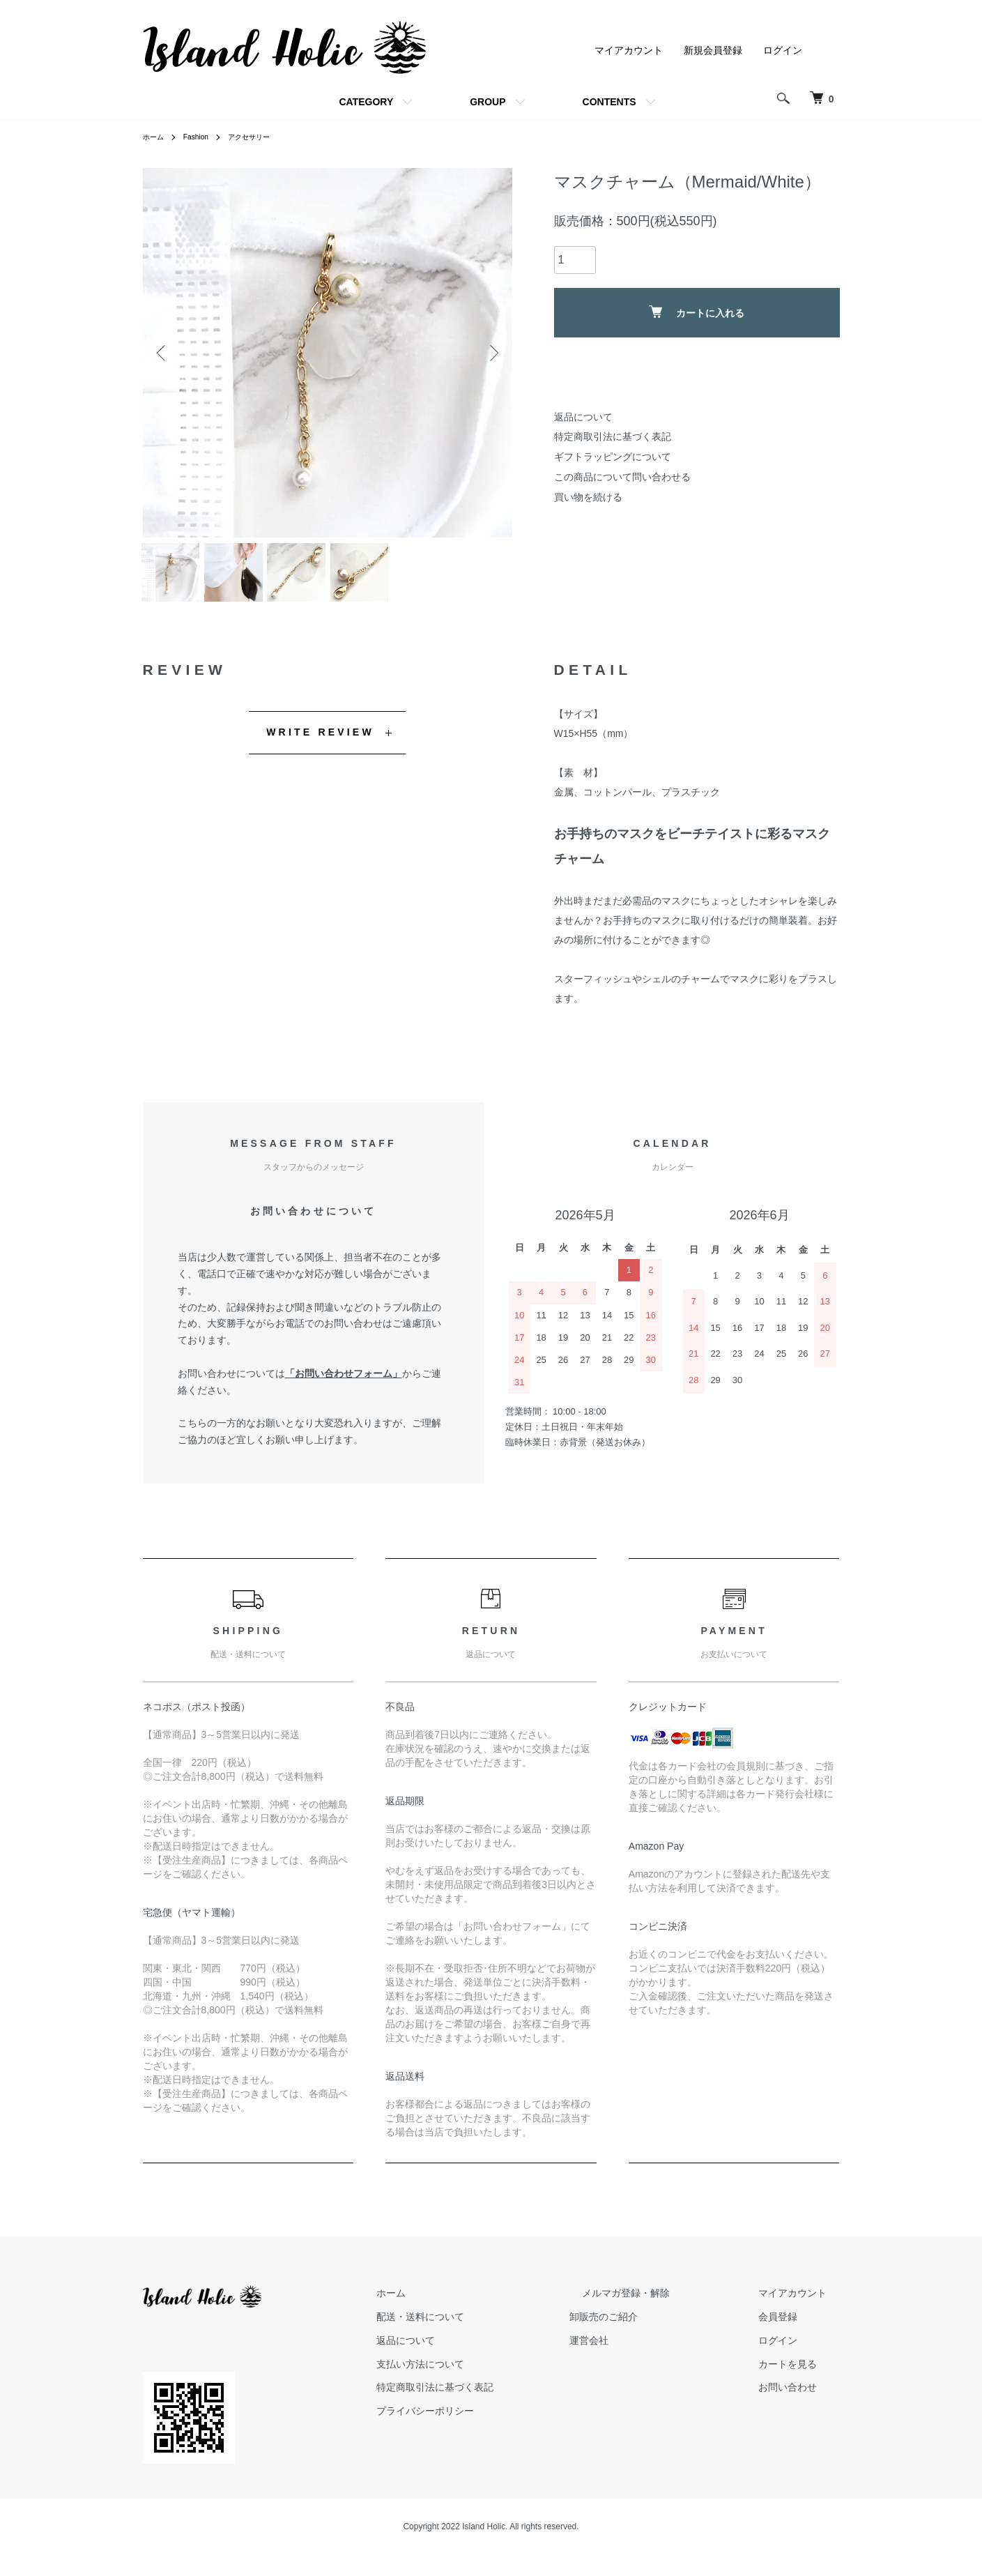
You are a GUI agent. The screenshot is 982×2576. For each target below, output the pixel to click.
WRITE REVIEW (320, 743)
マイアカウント (628, 50)
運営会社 (640, 2351)
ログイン (782, 50)
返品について (583, 416)
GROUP (487, 101)
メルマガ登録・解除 (665, 2304)
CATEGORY (366, 101)
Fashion (202, 137)
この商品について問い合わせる (622, 476)
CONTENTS (609, 101)
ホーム (155, 137)
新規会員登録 (713, 50)
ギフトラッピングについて (612, 456)
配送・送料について (485, 2327)
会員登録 (791, 2327)
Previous (163, 352)
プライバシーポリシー (490, 2422)
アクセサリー (262, 137)
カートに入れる (696, 312)
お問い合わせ (801, 2398)
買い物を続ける (588, 497)
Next (491, 352)
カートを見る (801, 2375)
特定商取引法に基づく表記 (612, 436)
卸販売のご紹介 (655, 2327)
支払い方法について (485, 2375)
